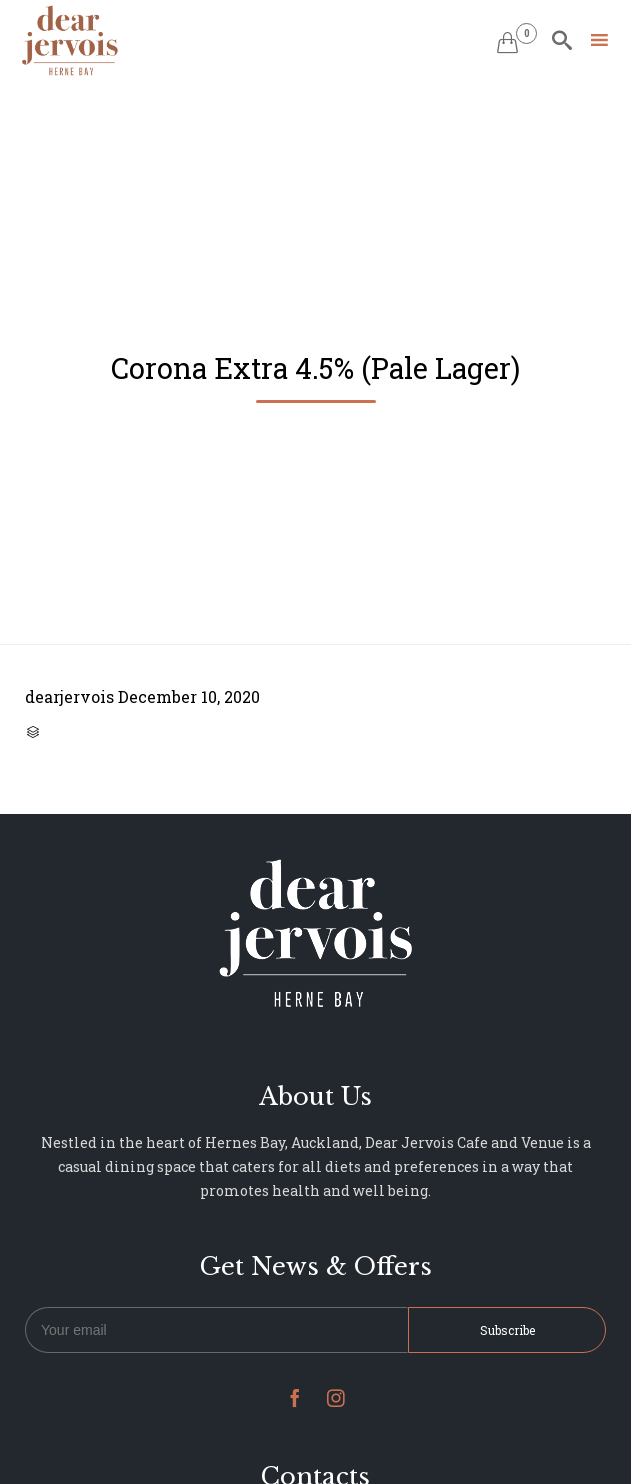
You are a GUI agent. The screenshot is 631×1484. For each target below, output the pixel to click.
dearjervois (69, 696)
